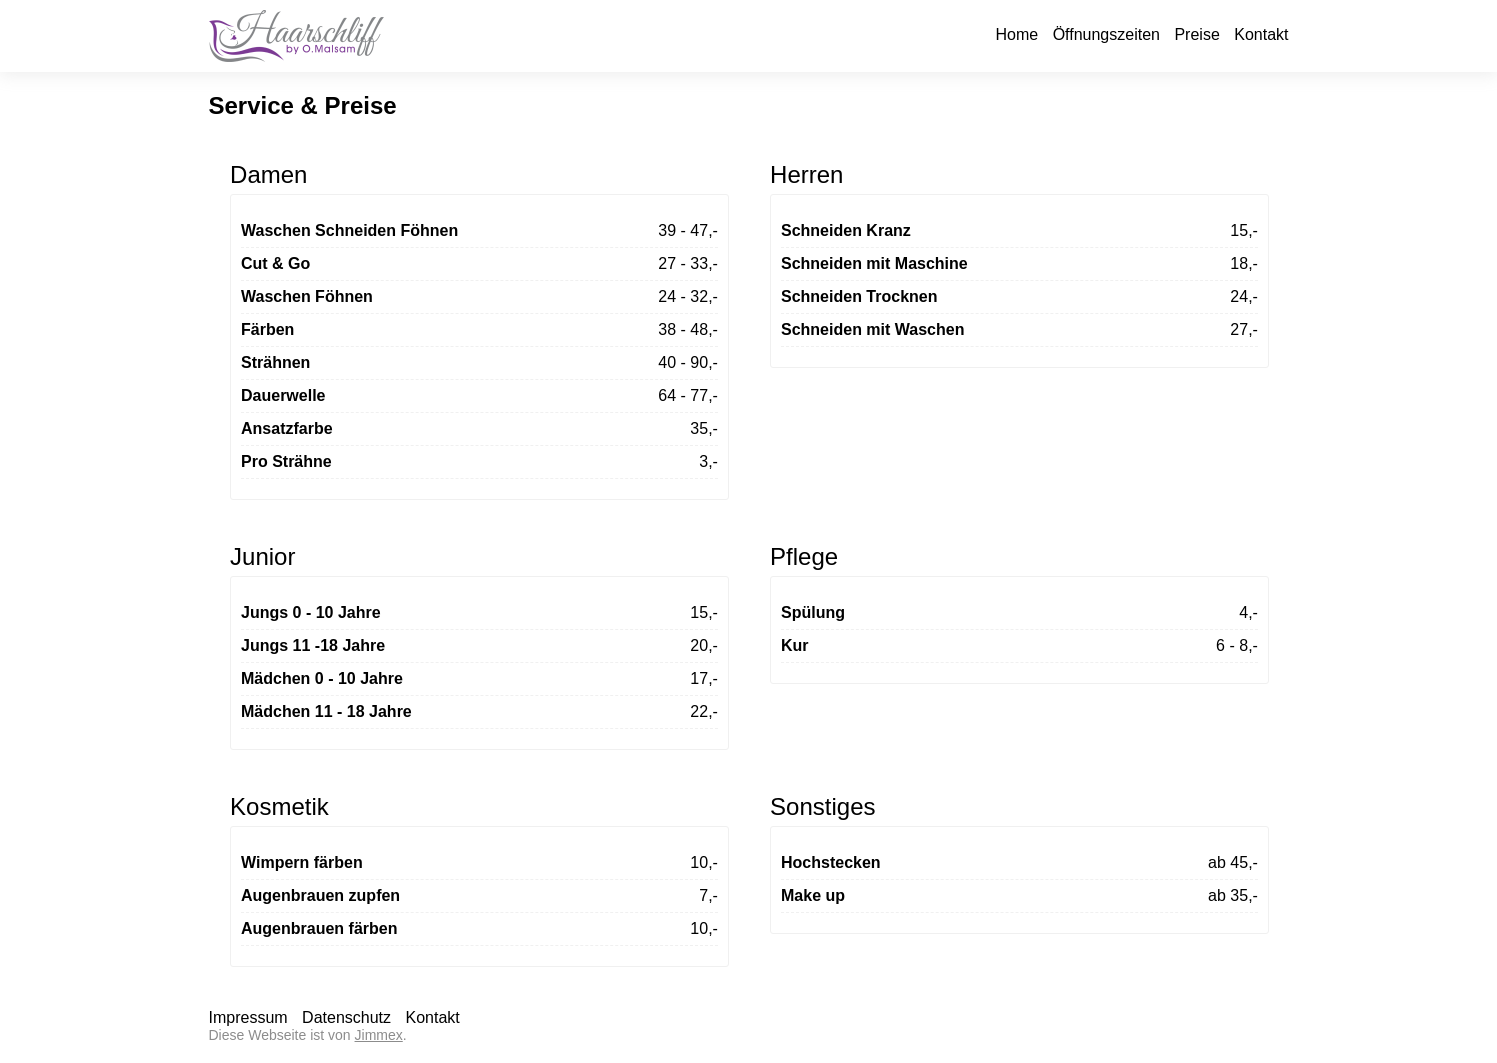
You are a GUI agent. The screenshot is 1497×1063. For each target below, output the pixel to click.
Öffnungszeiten (1106, 34)
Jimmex (379, 1035)
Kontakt (1261, 34)
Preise (1196, 34)
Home (1016, 34)
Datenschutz (346, 1017)
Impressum (248, 1017)
